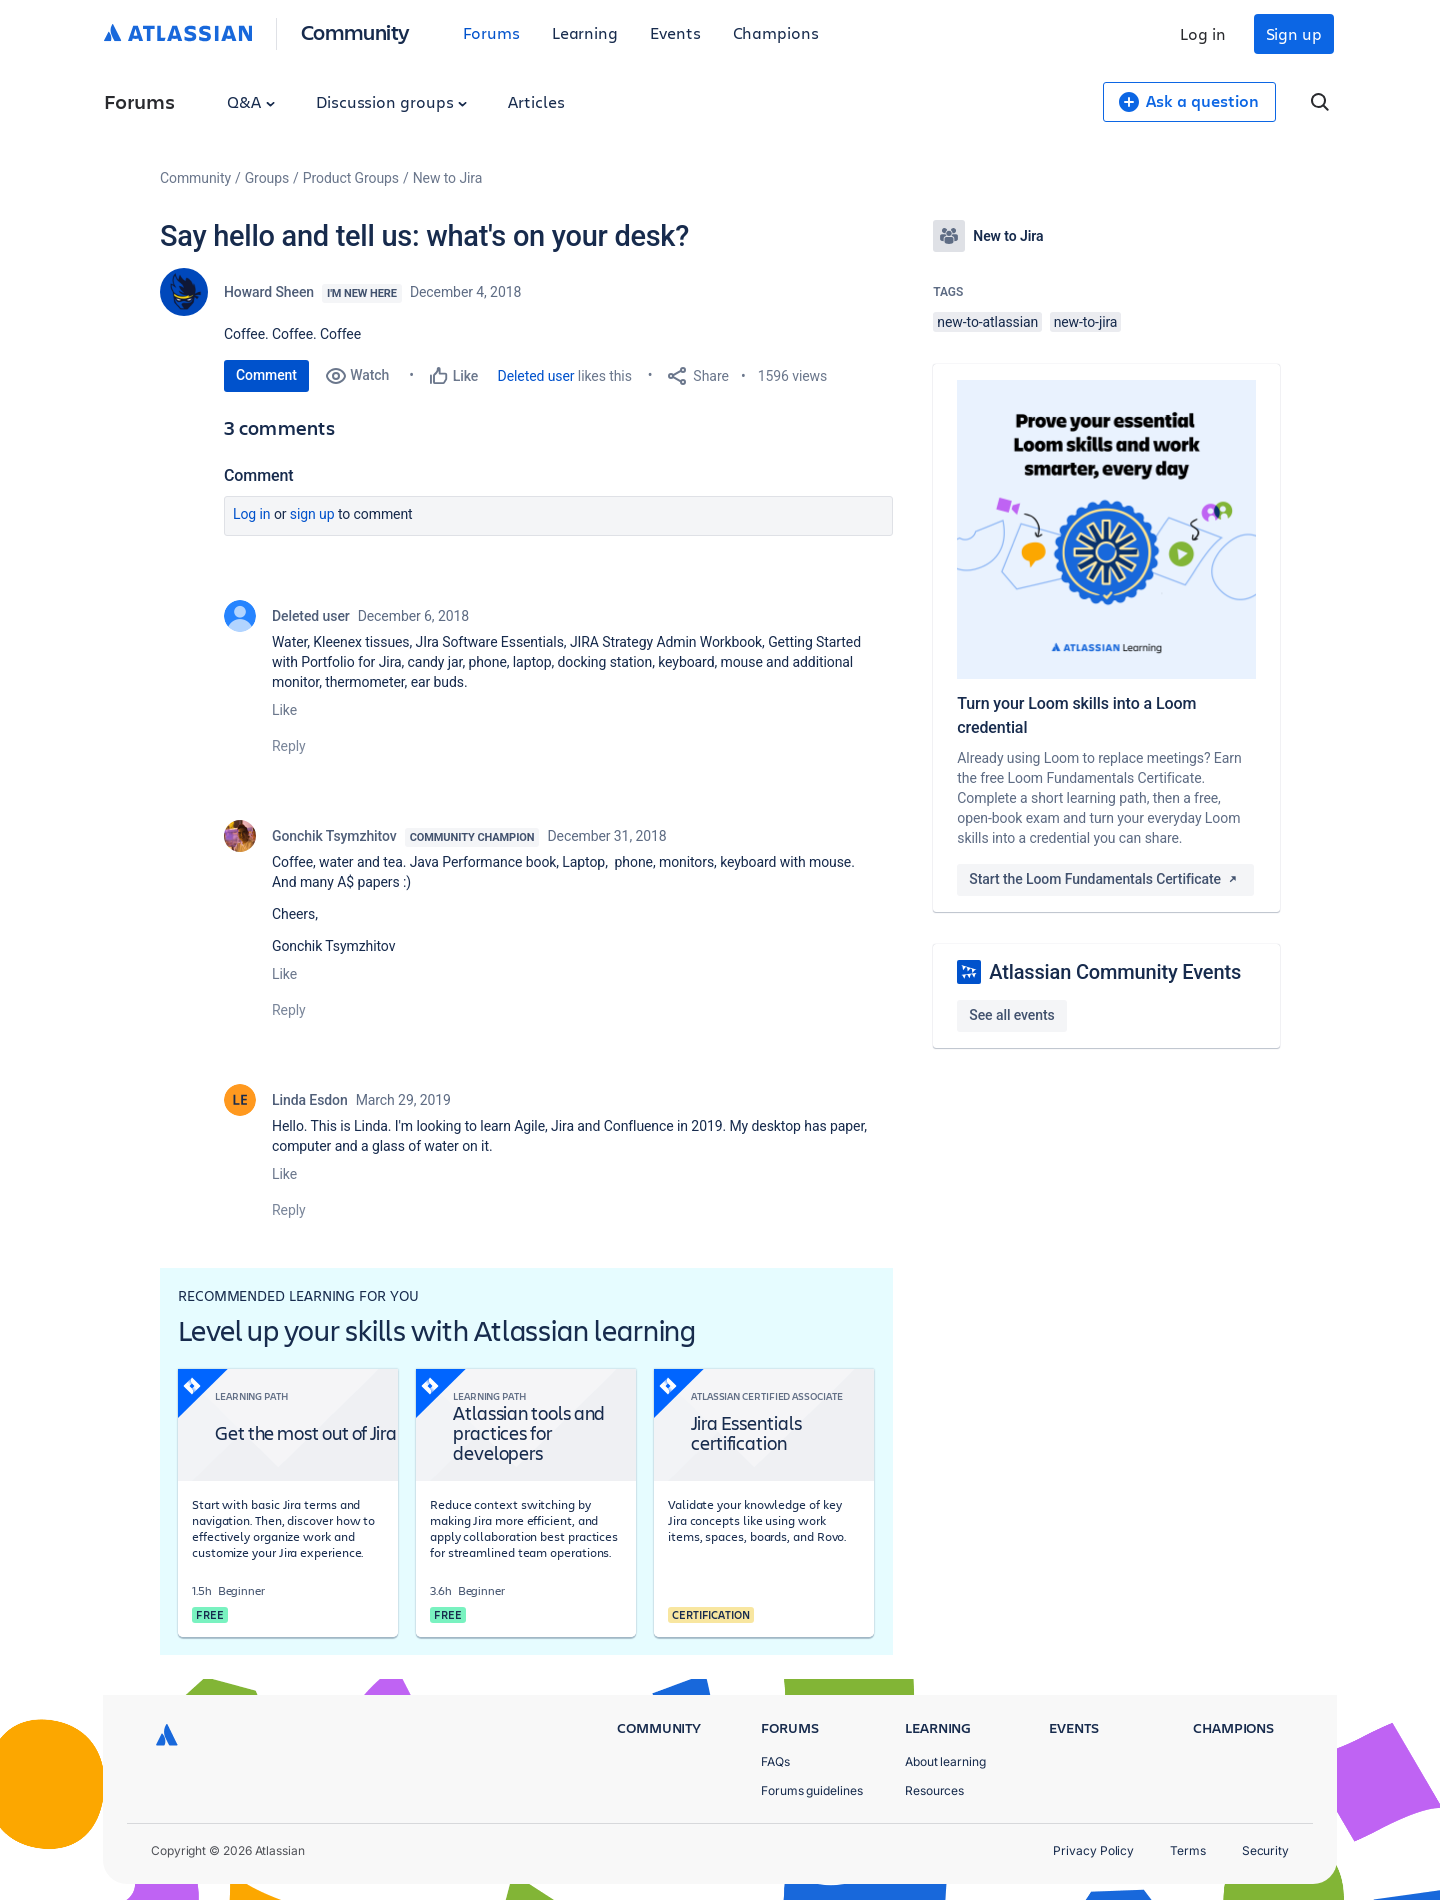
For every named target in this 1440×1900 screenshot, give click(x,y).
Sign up (1294, 33)
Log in (1203, 33)
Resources (934, 1790)
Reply (289, 746)
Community (355, 31)
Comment (266, 375)
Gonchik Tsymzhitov (334, 836)
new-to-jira (1086, 322)
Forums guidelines (812, 1790)
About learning (945, 1761)
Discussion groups (392, 101)
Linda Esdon (310, 1100)
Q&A (251, 101)
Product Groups (351, 178)
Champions (776, 32)
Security (1265, 1850)
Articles (536, 101)
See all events (1011, 1015)
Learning (585, 32)
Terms (1188, 1850)
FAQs (775, 1761)
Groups (267, 178)
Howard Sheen (269, 292)
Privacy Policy (1093, 1850)
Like (284, 710)
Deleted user (536, 376)
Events (675, 32)
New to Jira (448, 178)
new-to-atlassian (987, 322)
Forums (491, 32)
